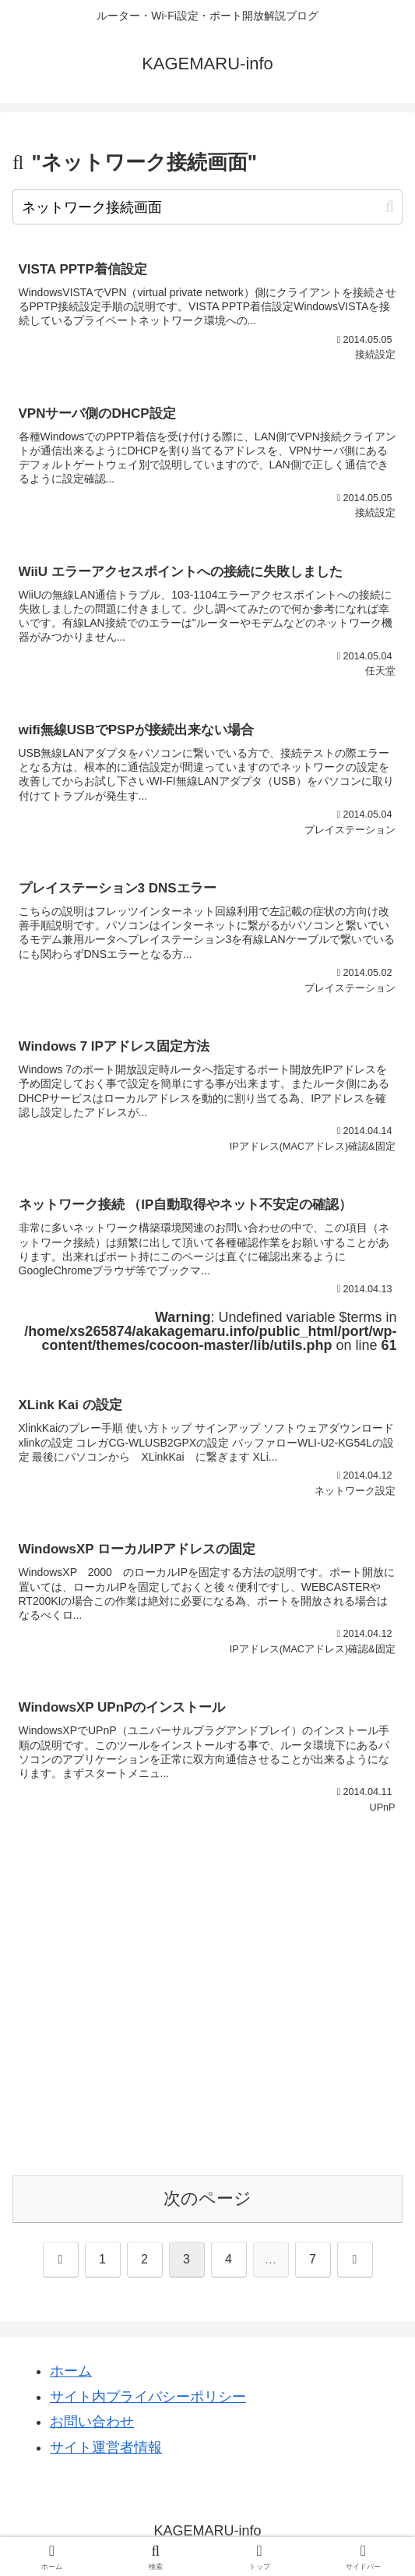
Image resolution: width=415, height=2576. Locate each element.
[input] (207, 206)
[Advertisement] (207, 2014)
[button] (389, 207)
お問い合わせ (92, 2421)
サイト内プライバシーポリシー (148, 2397)
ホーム (71, 2371)
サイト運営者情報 (106, 2447)
